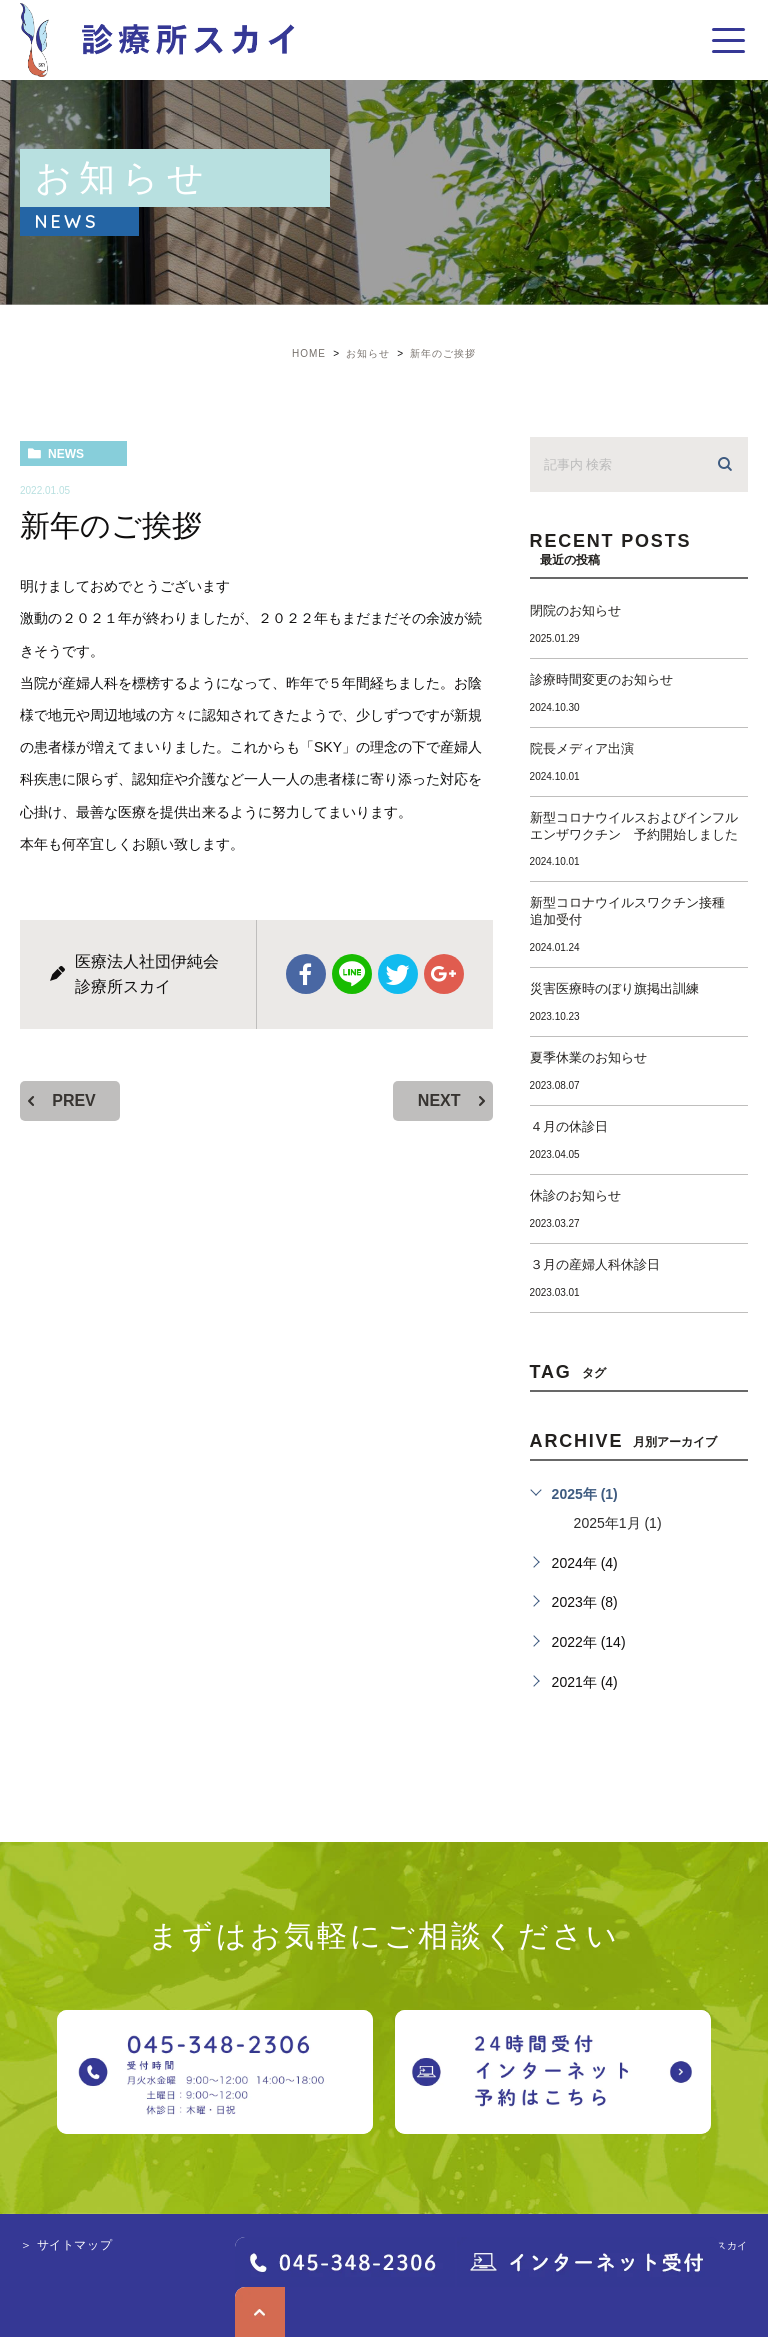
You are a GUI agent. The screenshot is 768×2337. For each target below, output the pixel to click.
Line (352, 974)
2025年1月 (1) (618, 1523)
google (444, 974)
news (66, 454)
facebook (306, 974)
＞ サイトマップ (66, 2245)
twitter (398, 974)
